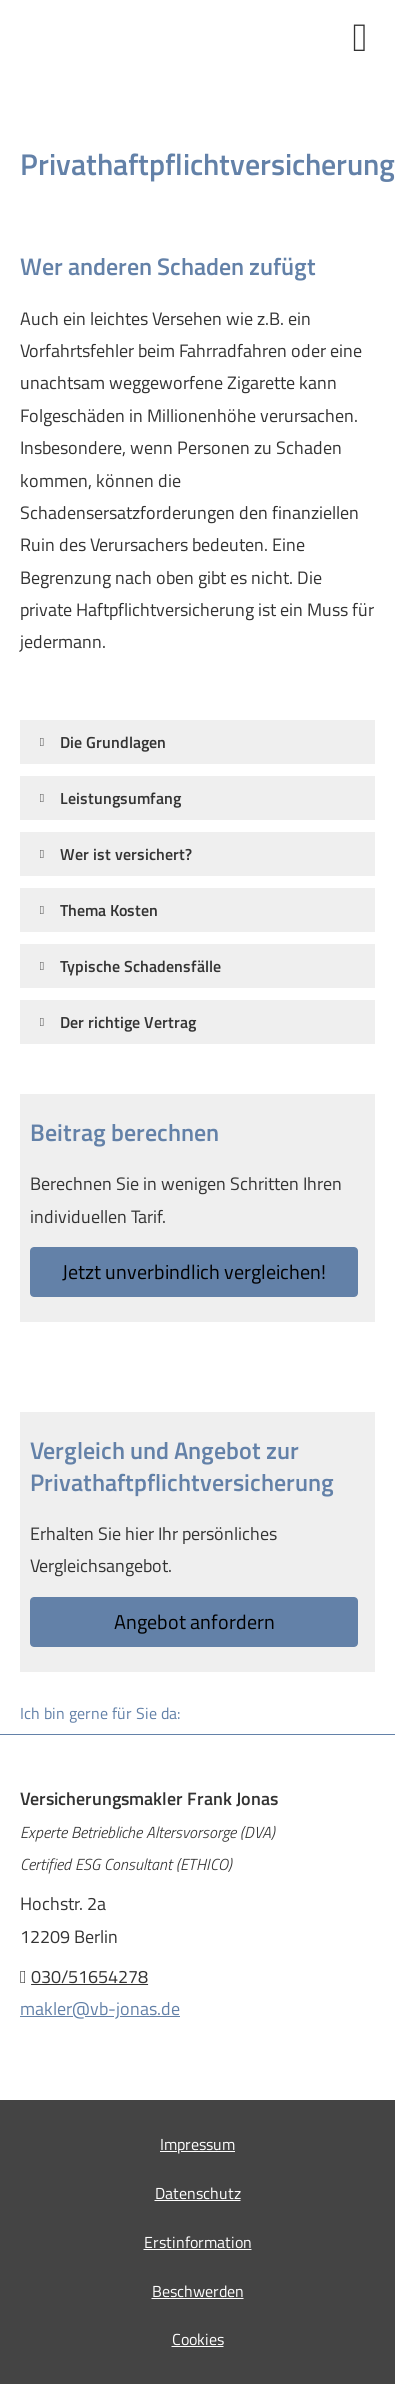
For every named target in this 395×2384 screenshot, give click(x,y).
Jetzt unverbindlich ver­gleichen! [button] (194, 1271)
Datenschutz (198, 2193)
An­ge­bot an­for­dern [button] (194, 1621)
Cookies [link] (198, 2339)
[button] (113, 741)
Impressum (197, 2144)
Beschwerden (198, 2291)
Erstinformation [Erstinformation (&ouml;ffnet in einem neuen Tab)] (198, 2242)
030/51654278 (89, 1976)
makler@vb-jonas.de (100, 2008)
